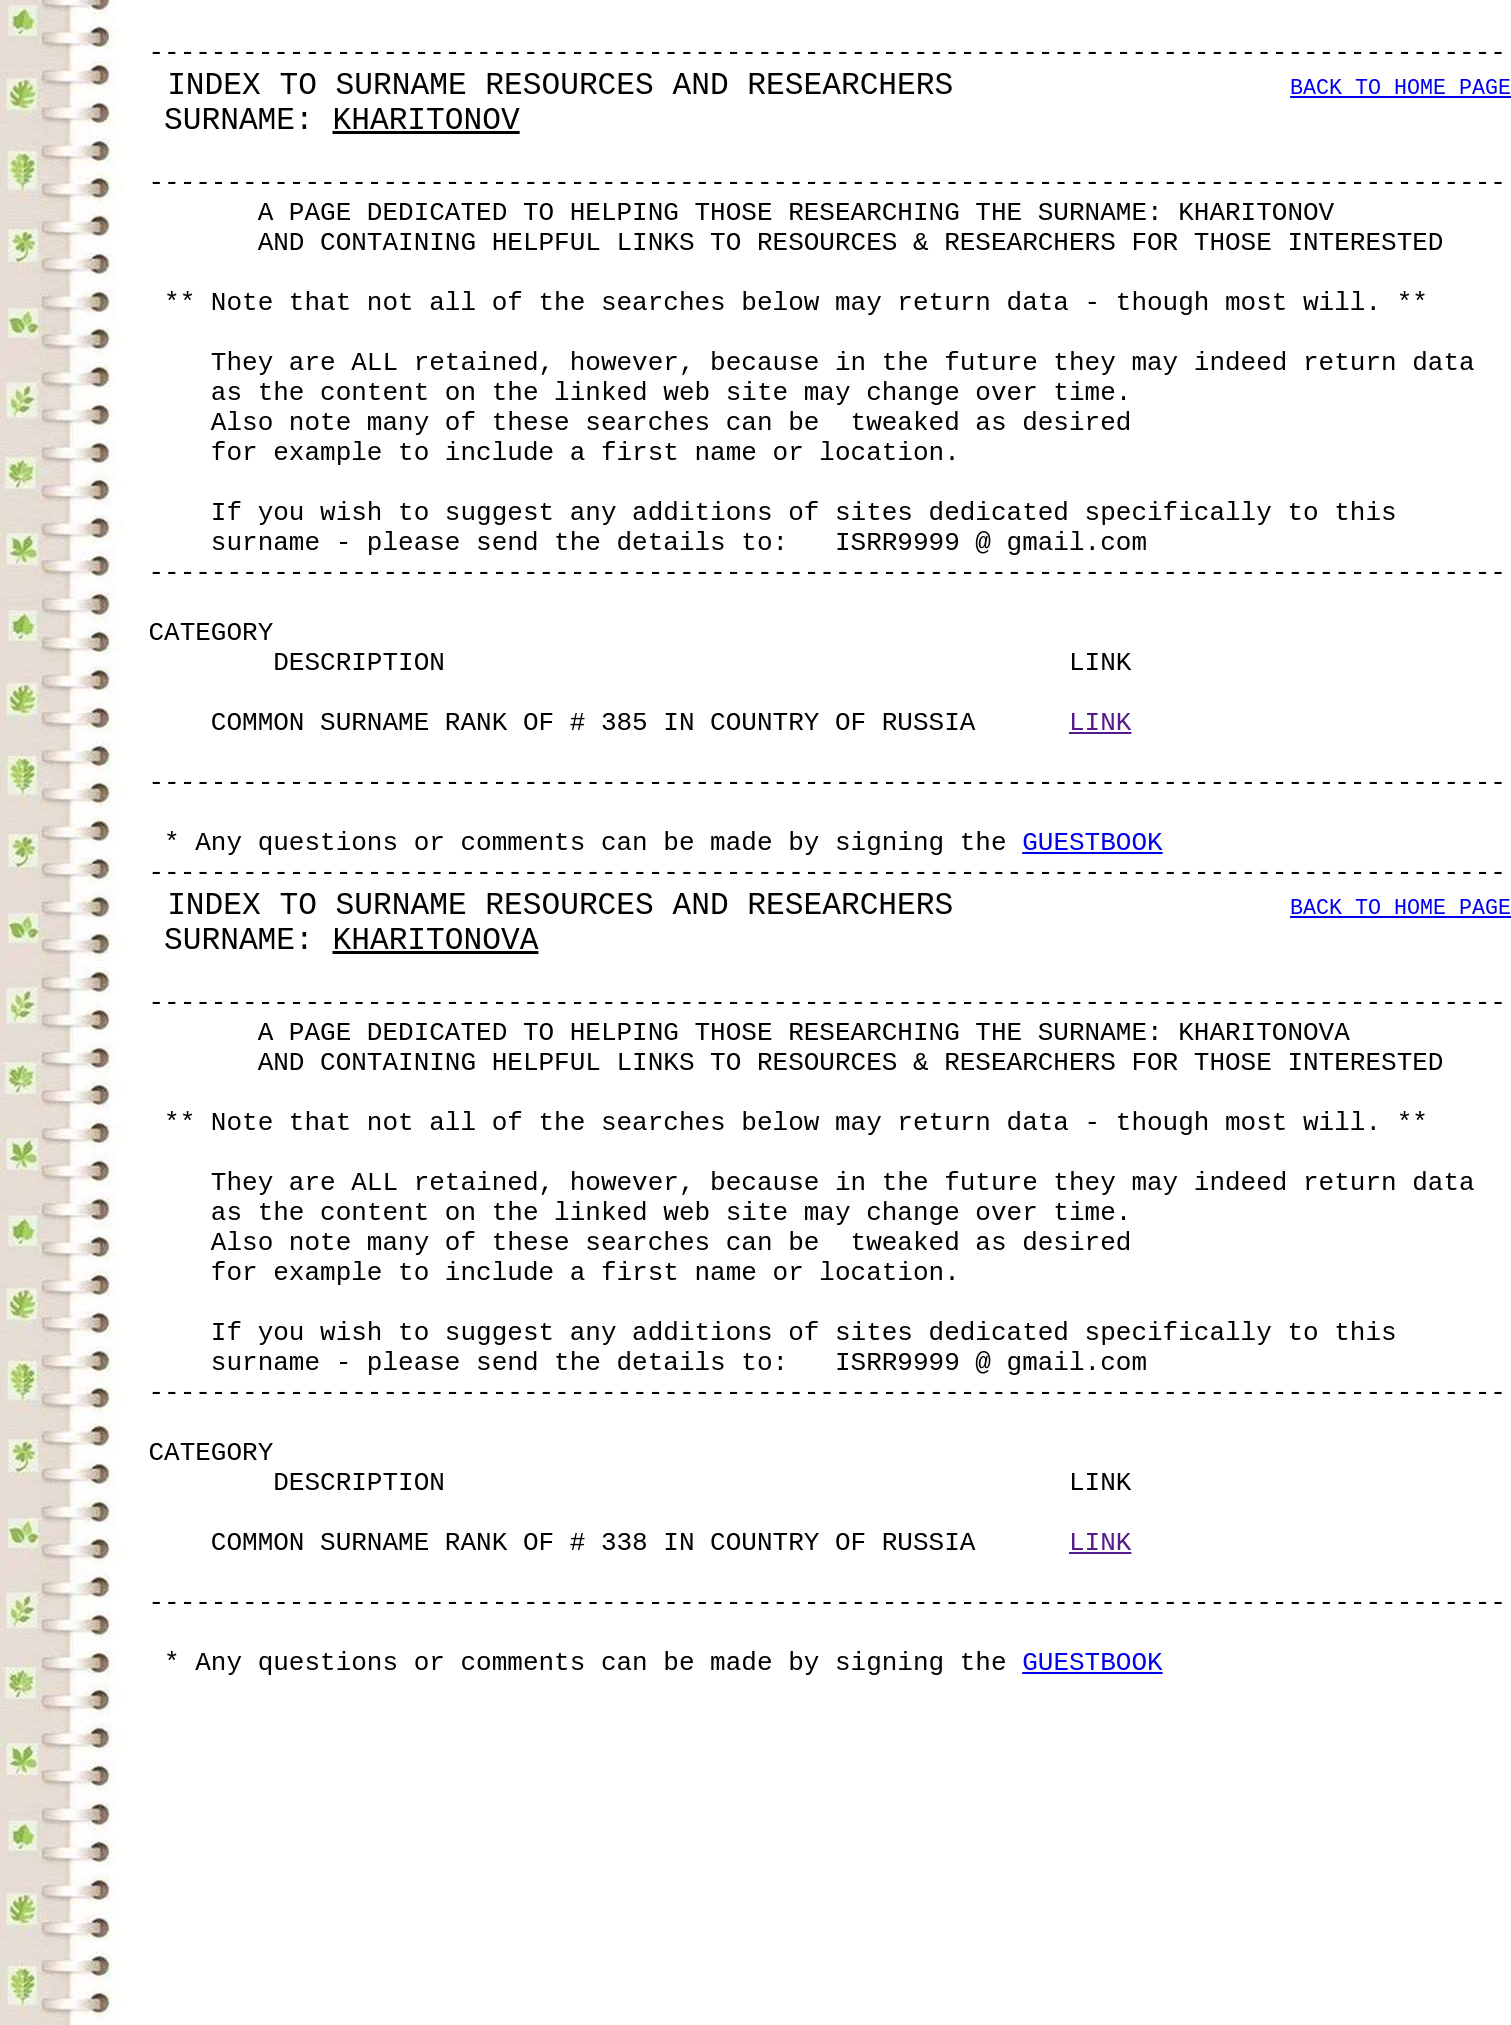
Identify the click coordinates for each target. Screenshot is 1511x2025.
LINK (1100, 866)
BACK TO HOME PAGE (1400, 104)
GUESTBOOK (1092, 1010)
